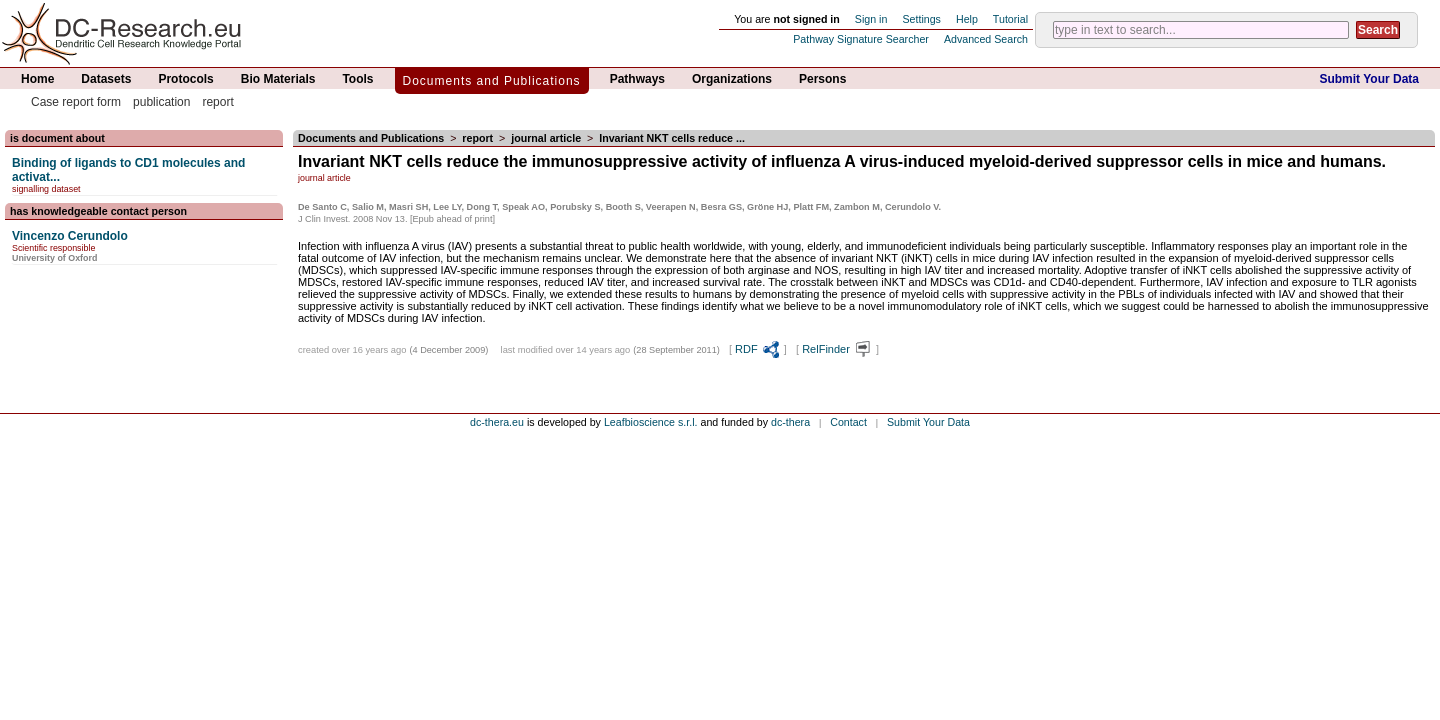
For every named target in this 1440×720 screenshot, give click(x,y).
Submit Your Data (1369, 79)
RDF (758, 349)
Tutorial (1010, 19)
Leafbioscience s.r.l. (651, 422)
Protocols (185, 79)
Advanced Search (986, 39)
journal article (546, 138)
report (217, 102)
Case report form (76, 102)
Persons (822, 79)
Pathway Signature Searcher (861, 39)
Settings (921, 19)
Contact (848, 422)
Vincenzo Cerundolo (70, 236)
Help (967, 19)
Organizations (732, 79)
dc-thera (790, 422)
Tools (357, 79)
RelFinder (837, 349)
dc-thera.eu (497, 422)
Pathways (637, 79)
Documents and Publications (492, 81)
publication (161, 102)
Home (37, 79)
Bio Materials (278, 79)
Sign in (871, 19)
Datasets (106, 79)
